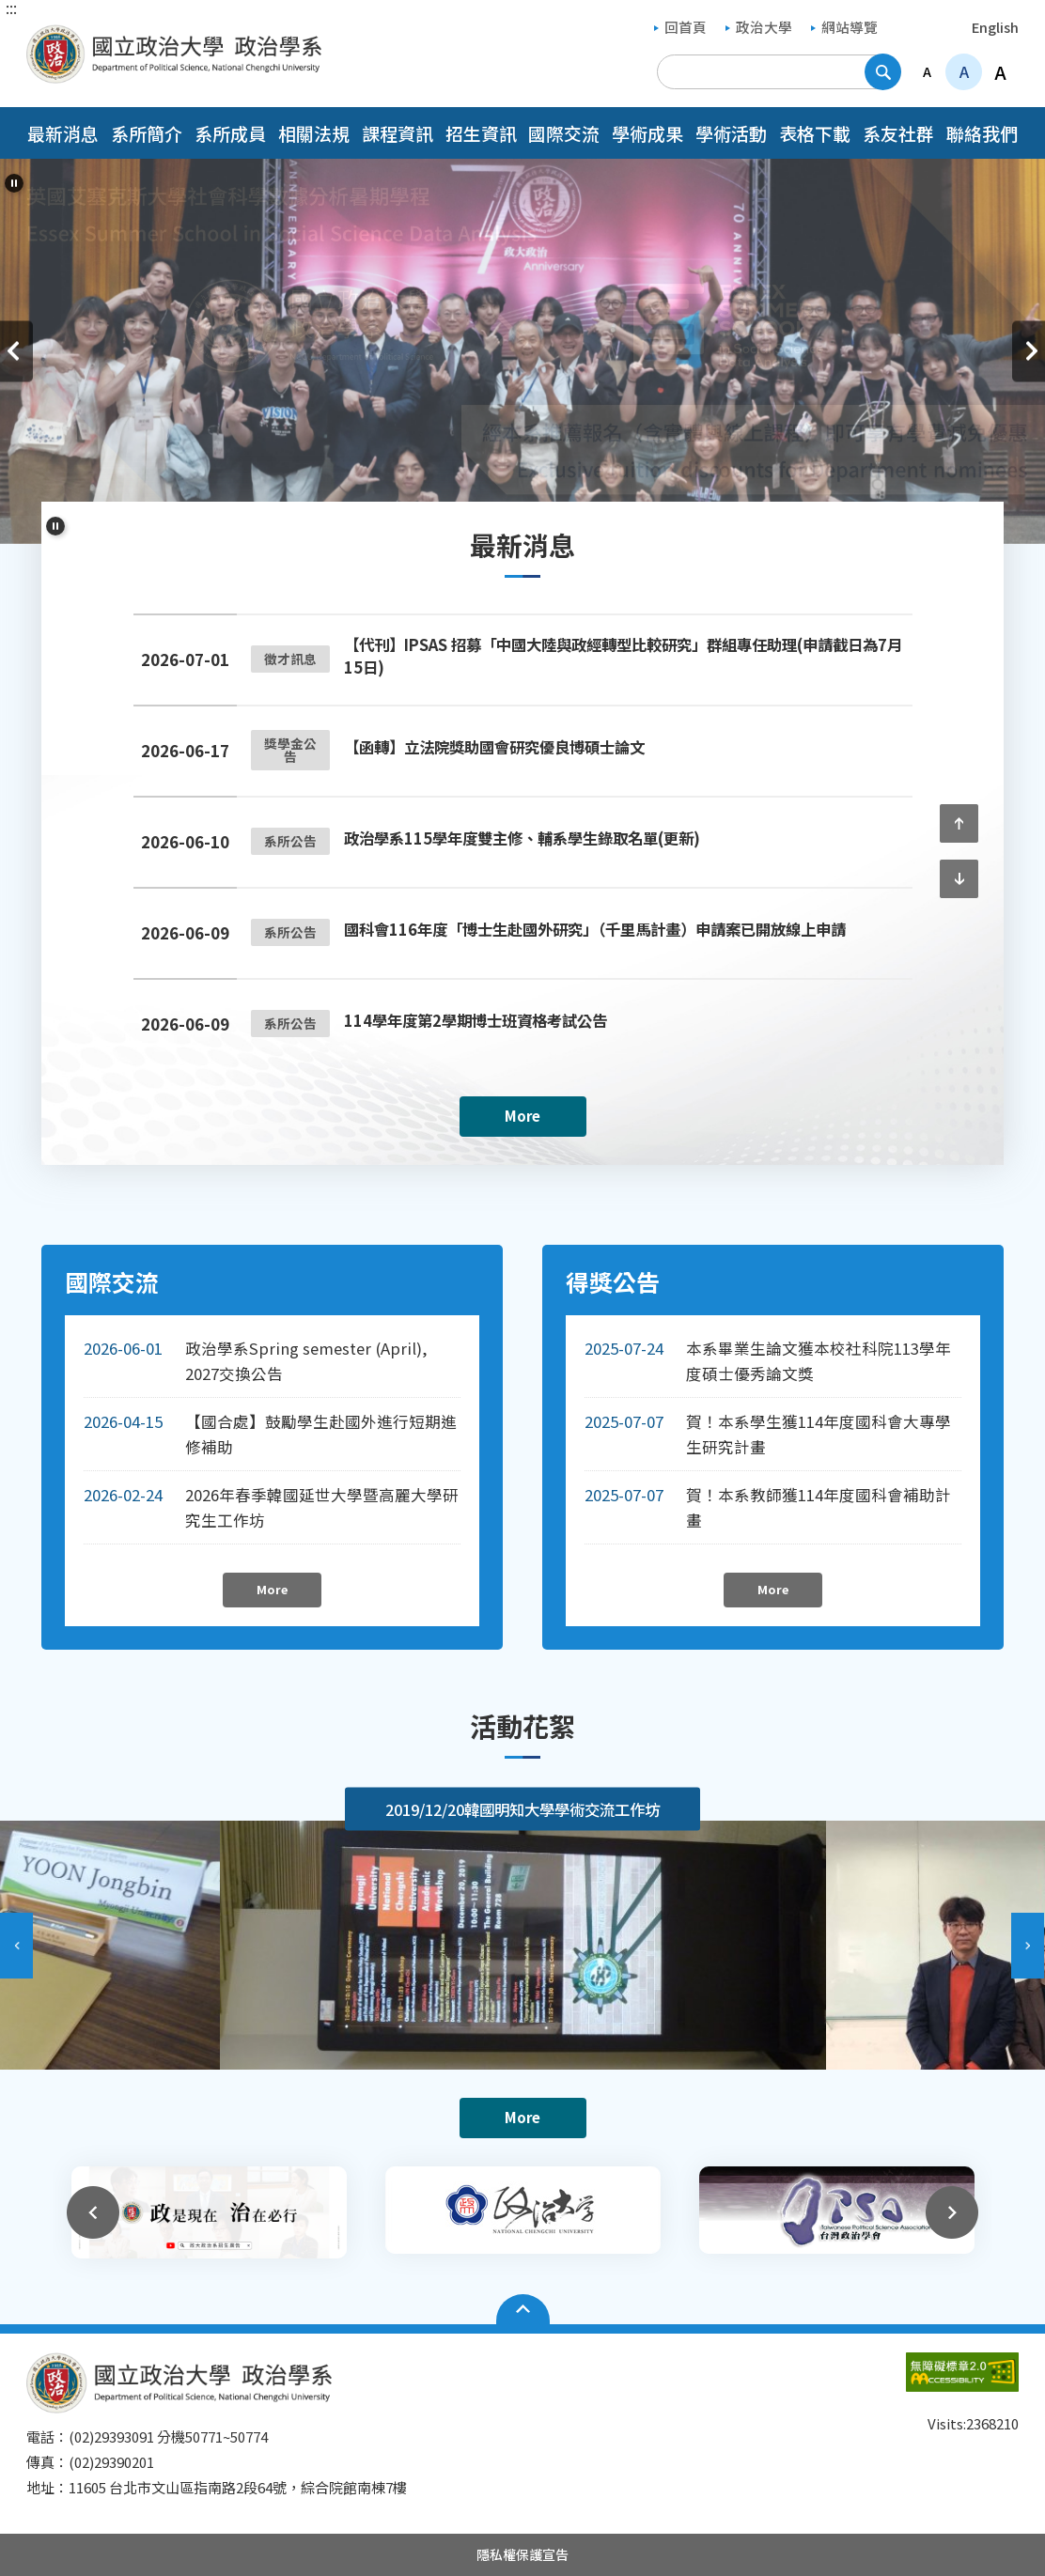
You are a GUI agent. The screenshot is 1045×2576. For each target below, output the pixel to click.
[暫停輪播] (14, 183)
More (522, 1115)
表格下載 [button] (814, 133)
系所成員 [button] (230, 133)
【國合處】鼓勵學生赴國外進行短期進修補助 (321, 1434)
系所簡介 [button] (146, 133)
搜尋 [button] (883, 72)
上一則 (16, 350)
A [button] (927, 71)
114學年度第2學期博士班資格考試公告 (475, 1020)
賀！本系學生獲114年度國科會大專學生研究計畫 (818, 1434)
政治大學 (758, 27)
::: (11, 7)
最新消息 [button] (63, 133)
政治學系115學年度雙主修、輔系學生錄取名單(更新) (522, 838)
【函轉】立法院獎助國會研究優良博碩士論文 (494, 747)
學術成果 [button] (647, 133)
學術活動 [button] (731, 133)
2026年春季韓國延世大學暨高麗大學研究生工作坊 (322, 1507)
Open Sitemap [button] (523, 2309)
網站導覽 (844, 27)
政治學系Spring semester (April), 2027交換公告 (306, 1361)
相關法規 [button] (314, 133)
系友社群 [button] (898, 133)
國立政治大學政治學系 (45, 38)
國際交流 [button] (564, 133)
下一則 (1028, 350)
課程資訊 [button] (397, 133)
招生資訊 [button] (481, 133)
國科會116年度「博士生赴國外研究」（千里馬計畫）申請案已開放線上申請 (595, 929)
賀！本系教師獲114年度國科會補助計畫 (818, 1507)
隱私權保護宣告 (522, 2554)
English (995, 27)
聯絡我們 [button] (982, 133)
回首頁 (680, 27)
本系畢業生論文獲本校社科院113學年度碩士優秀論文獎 (818, 1361)
